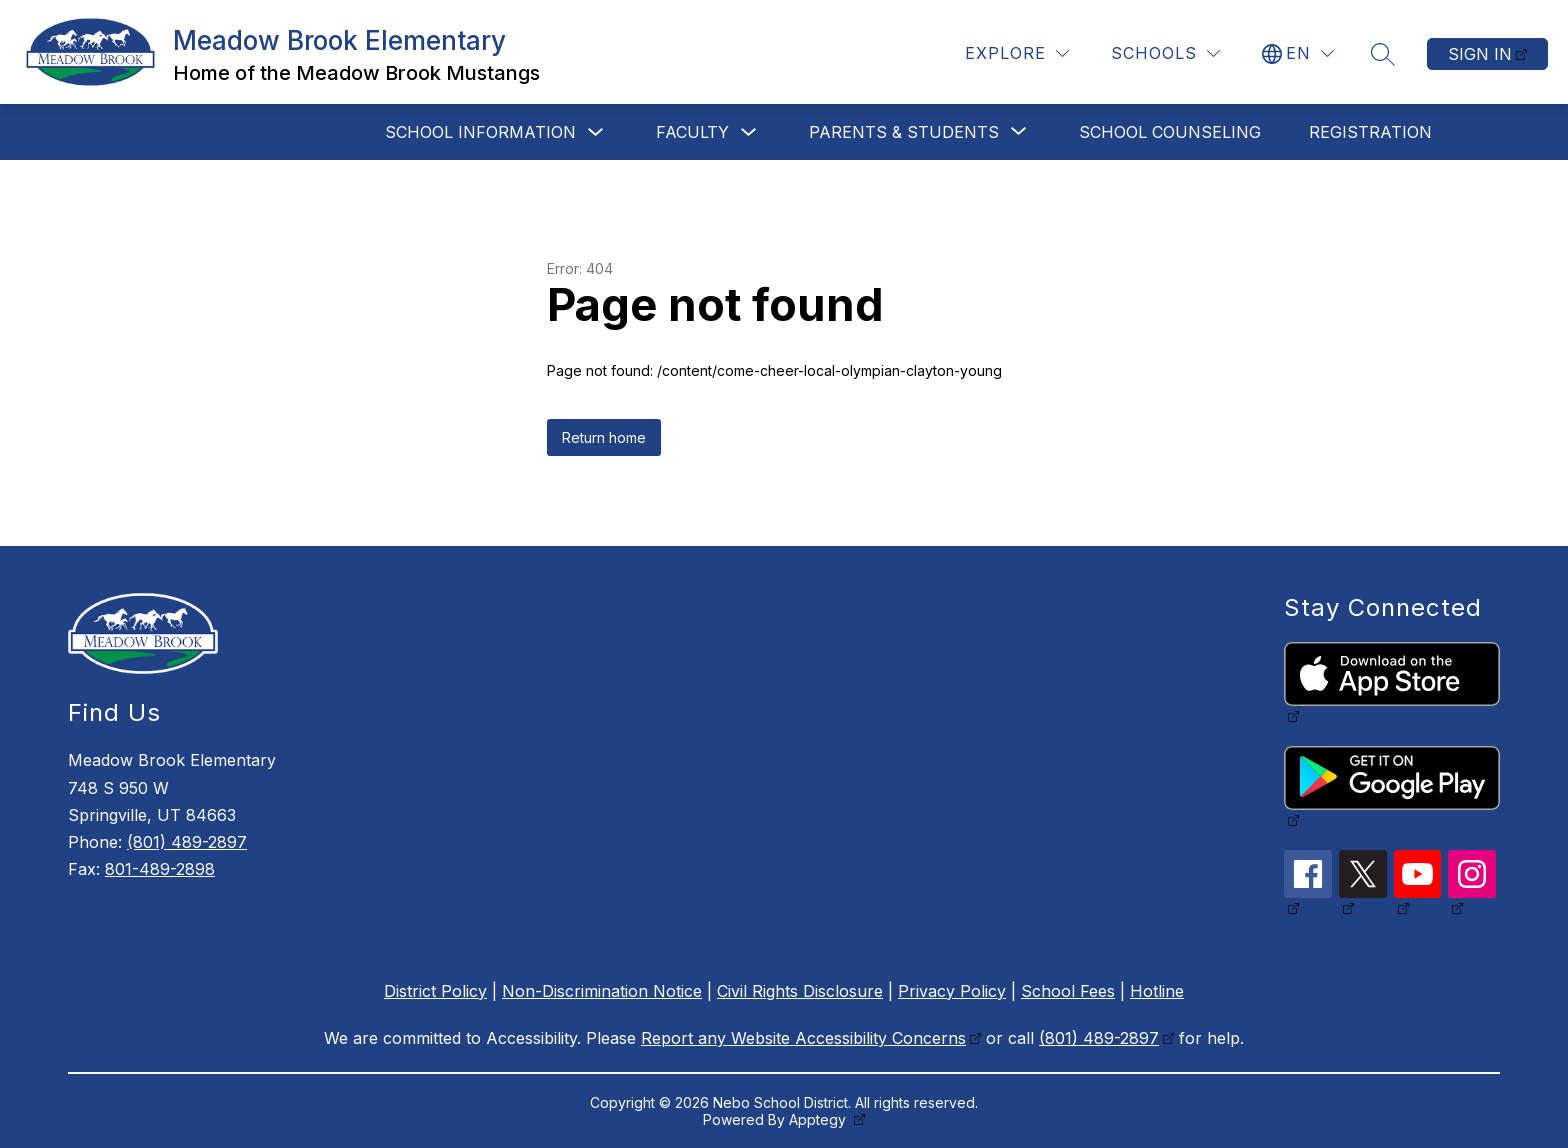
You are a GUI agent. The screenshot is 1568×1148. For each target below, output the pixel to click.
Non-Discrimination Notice (602, 991)
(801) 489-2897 (187, 842)
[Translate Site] (1298, 53)
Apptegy (819, 1119)
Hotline (1157, 991)
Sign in (1480, 54)
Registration (1370, 132)
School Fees (1068, 991)
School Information (480, 132)
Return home (604, 437)
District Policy (435, 991)
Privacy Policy (952, 991)
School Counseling (1170, 132)
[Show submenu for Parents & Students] (904, 132)
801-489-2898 (160, 869)
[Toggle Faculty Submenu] (749, 132)
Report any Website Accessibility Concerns (803, 1038)
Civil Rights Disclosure (800, 991)
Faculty (692, 132)
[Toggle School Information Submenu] (596, 132)
